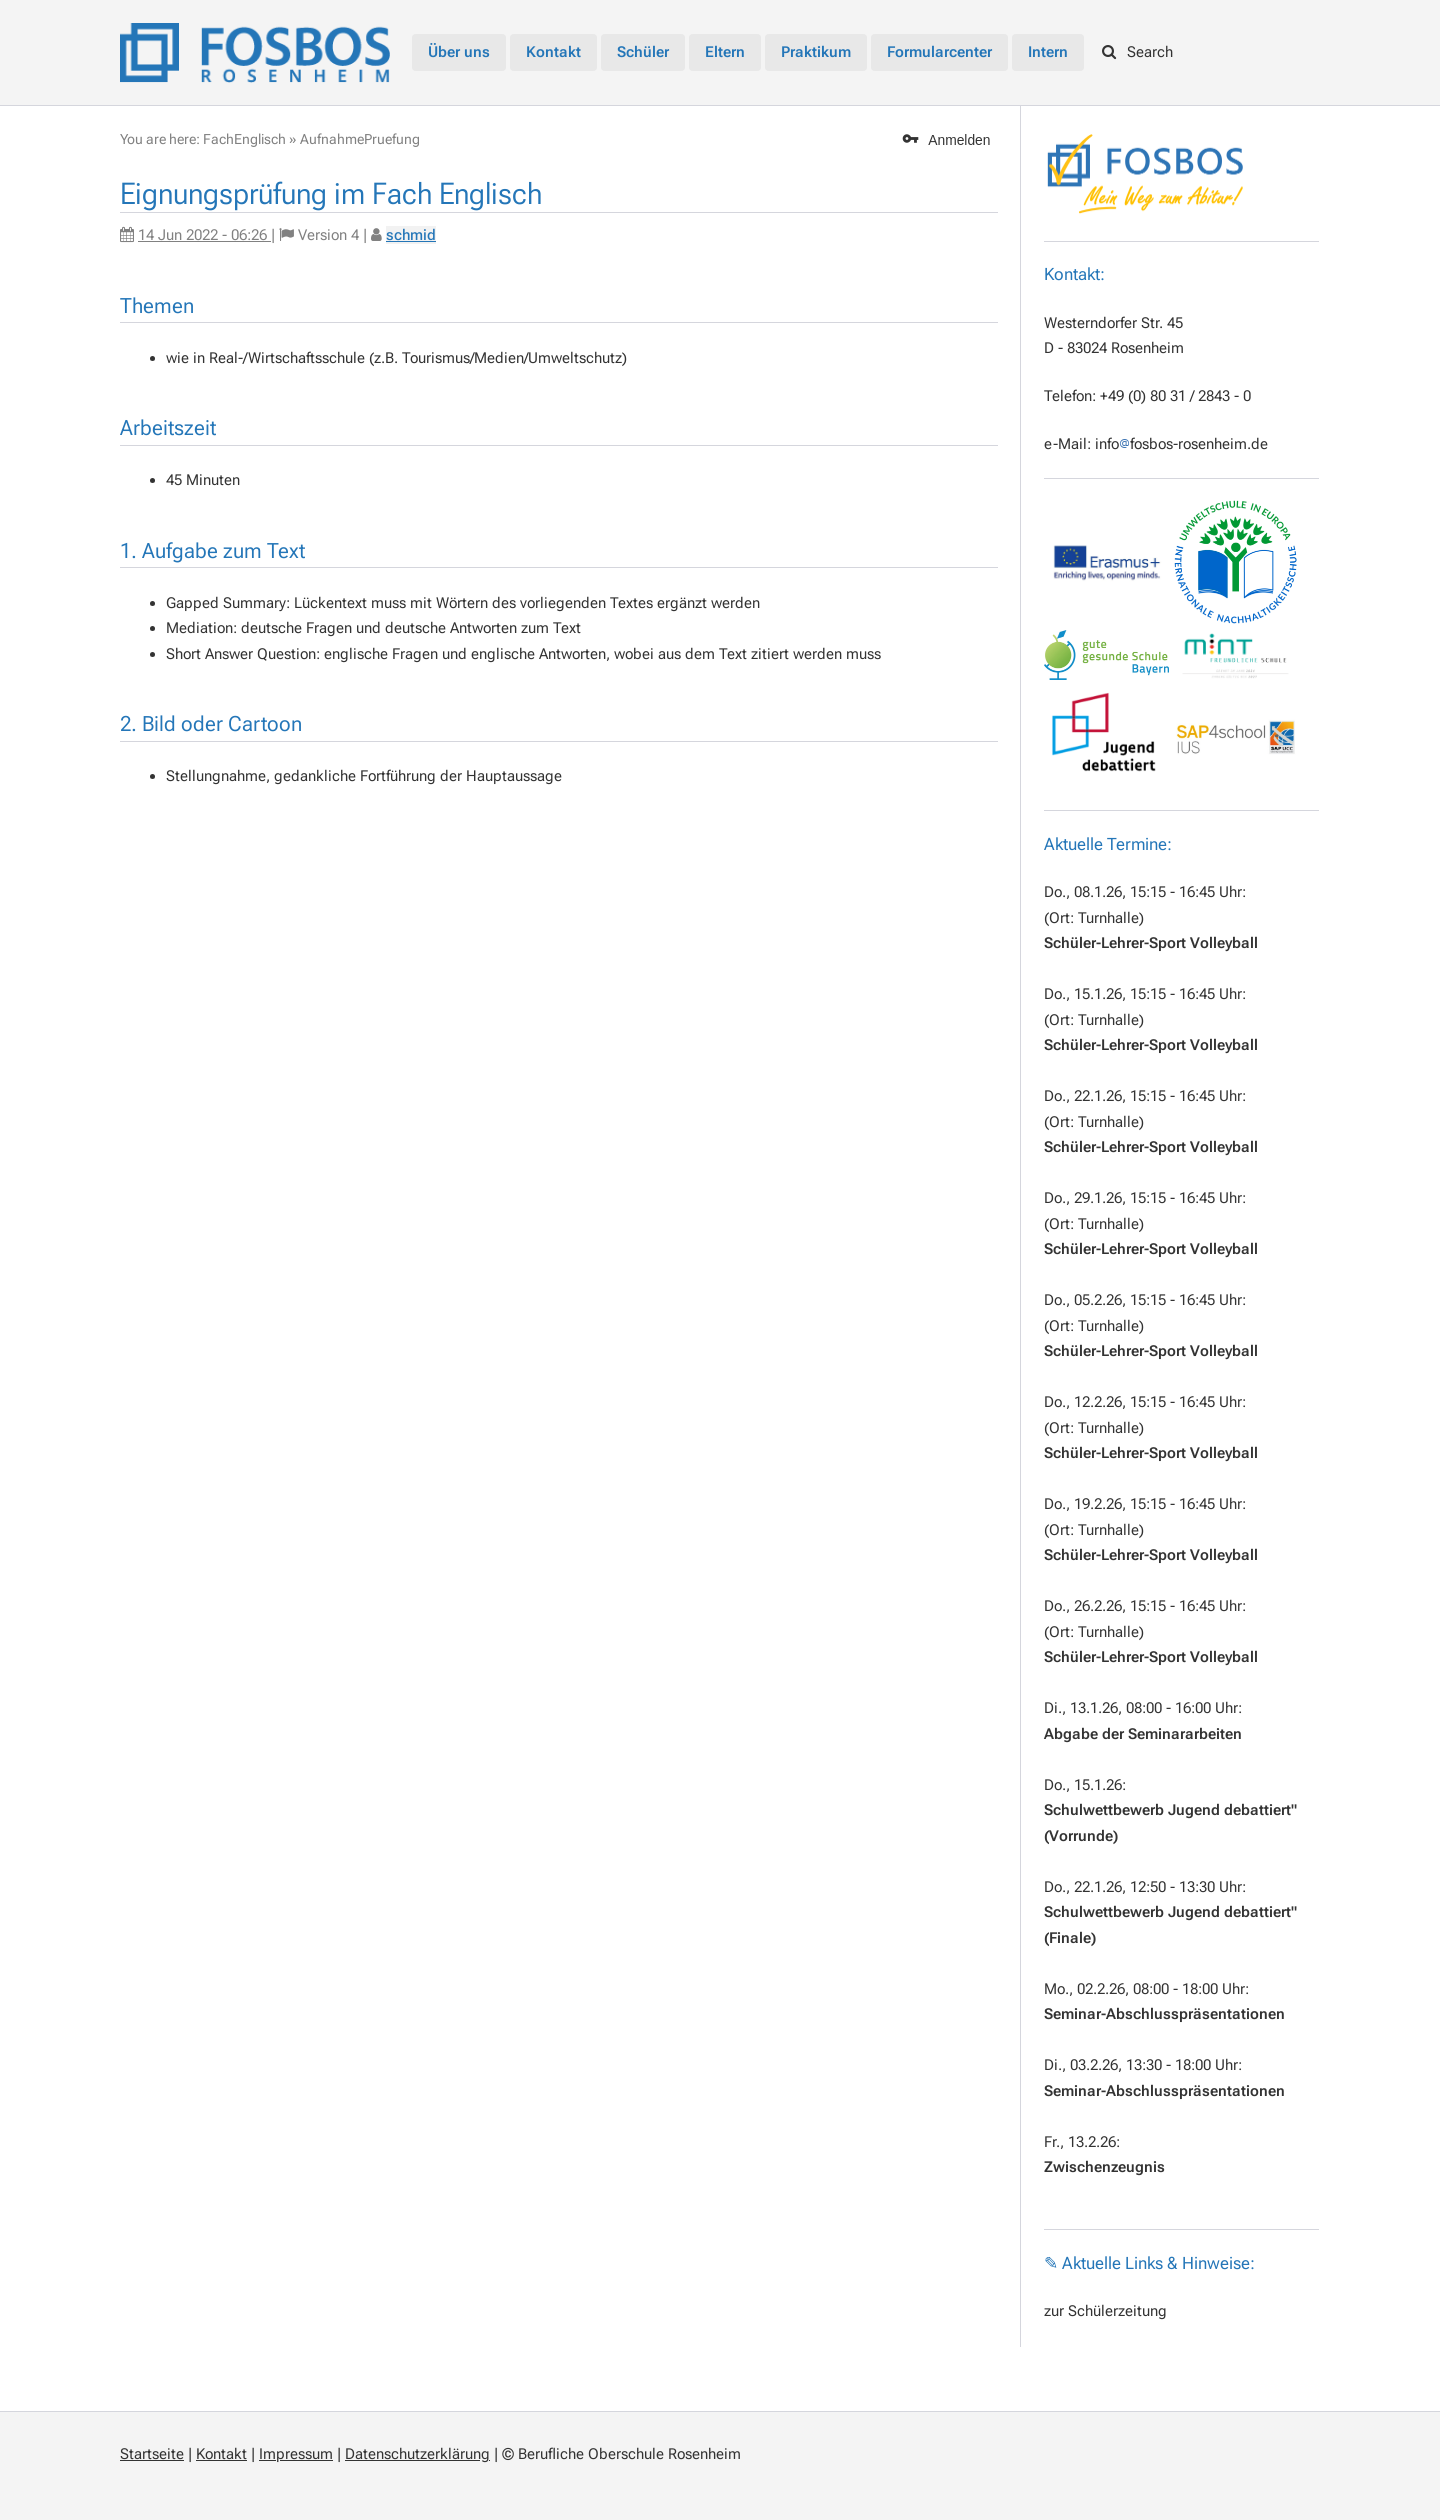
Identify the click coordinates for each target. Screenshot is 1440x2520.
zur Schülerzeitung (1105, 2311)
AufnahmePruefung (360, 139)
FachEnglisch (244, 139)
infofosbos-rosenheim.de (1181, 444)
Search (1138, 52)
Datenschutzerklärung (417, 2454)
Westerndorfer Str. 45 (1113, 323)
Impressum (296, 2454)
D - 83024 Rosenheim (1114, 348)
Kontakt (221, 2454)
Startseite (152, 2454)
